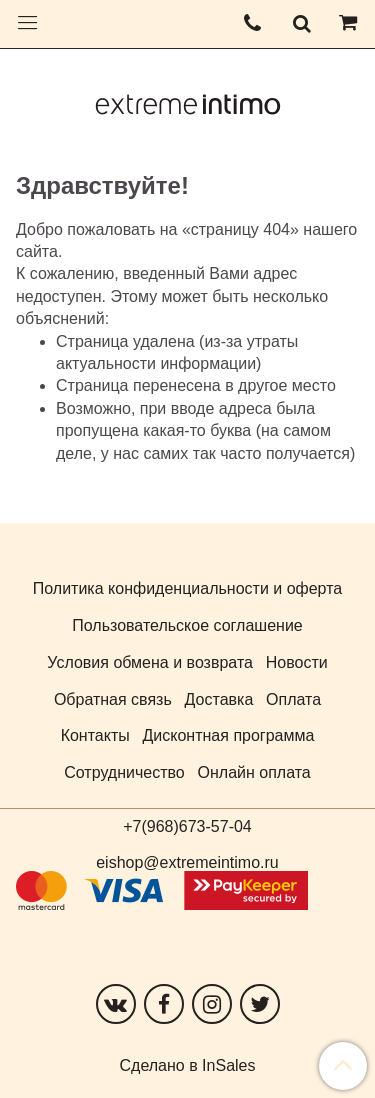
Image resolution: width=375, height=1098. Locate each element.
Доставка (219, 699)
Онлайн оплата (254, 772)
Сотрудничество (124, 772)
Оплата (293, 699)
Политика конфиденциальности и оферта (187, 588)
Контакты (95, 735)
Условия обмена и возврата (150, 662)
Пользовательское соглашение (187, 625)
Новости (297, 662)
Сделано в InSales (188, 1066)
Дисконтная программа (229, 735)
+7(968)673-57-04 (187, 826)
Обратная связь (113, 699)
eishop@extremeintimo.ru (187, 862)
